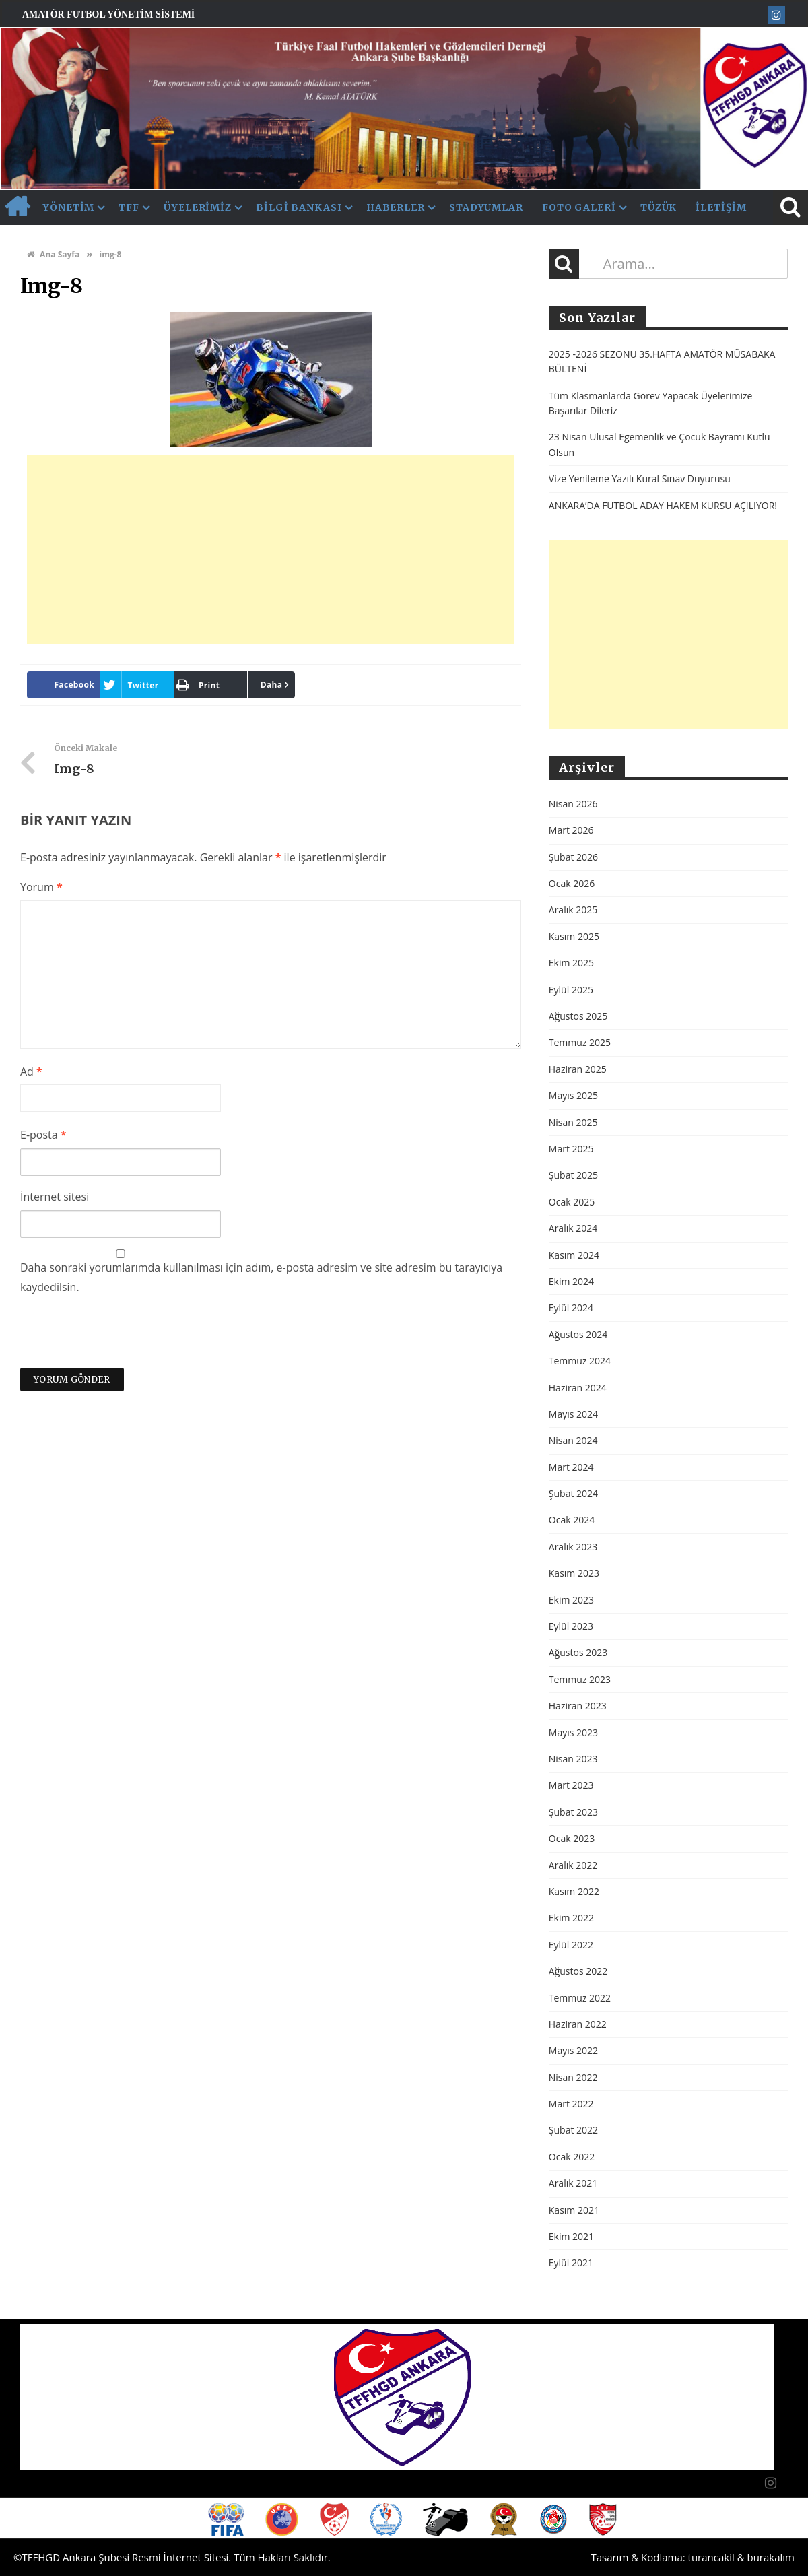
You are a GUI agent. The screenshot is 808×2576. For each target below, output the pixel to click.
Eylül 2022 (571, 1944)
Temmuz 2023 (580, 1679)
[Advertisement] (270, 549)
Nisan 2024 (573, 1440)
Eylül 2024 (571, 1307)
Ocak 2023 (572, 1838)
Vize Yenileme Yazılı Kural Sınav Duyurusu (640, 478)
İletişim (721, 207)
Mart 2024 (571, 1467)
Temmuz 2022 (580, 1997)
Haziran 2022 (578, 2024)
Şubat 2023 (573, 1812)
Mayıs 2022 (573, 2050)
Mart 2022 (571, 2103)
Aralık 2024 (573, 1228)
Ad (31, 1071)
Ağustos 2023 (578, 1652)
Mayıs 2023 (573, 1732)
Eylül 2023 (571, 1626)
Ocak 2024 (572, 1519)
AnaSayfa (17, 207)
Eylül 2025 (571, 989)
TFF (129, 207)
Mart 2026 (571, 830)
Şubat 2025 (573, 1174)
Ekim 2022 (571, 1917)
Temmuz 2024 (580, 1360)
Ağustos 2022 (578, 1970)
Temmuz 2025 (580, 1042)
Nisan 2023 (573, 1758)
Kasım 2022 (574, 1891)
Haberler (395, 207)
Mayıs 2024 (573, 1414)
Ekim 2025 (571, 962)
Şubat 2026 (573, 857)
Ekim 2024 (571, 1281)
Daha (272, 684)
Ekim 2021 (571, 2236)
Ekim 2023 (571, 1599)
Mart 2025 (571, 1148)
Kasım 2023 (574, 1572)
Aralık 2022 (573, 1865)
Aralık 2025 (573, 909)
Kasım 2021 (574, 2210)
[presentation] (122, 1335)
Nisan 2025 (573, 1122)
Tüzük (658, 207)
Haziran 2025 (578, 1069)
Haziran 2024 (578, 1387)
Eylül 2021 (571, 2262)
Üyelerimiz (198, 207)
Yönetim (68, 207)
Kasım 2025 (574, 936)
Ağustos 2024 (578, 1334)
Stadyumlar (486, 207)
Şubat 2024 (573, 1493)
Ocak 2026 (572, 883)
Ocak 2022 (572, 2156)
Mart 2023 (571, 1785)
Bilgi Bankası (299, 207)
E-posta (43, 1134)
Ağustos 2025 (578, 1016)
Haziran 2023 (578, 1705)
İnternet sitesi (54, 1196)
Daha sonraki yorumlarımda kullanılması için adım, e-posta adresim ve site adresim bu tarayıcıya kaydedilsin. (261, 1277)
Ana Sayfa (53, 254)
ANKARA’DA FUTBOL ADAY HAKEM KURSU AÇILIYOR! (663, 505)
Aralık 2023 (573, 1546)
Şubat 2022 (573, 2129)
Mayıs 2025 (573, 1095)
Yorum (41, 887)
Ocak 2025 (572, 1201)
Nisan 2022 (573, 2077)
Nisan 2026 (573, 803)
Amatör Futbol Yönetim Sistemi (108, 14)
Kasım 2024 (574, 1255)
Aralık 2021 (573, 2183)
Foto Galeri (579, 207)
